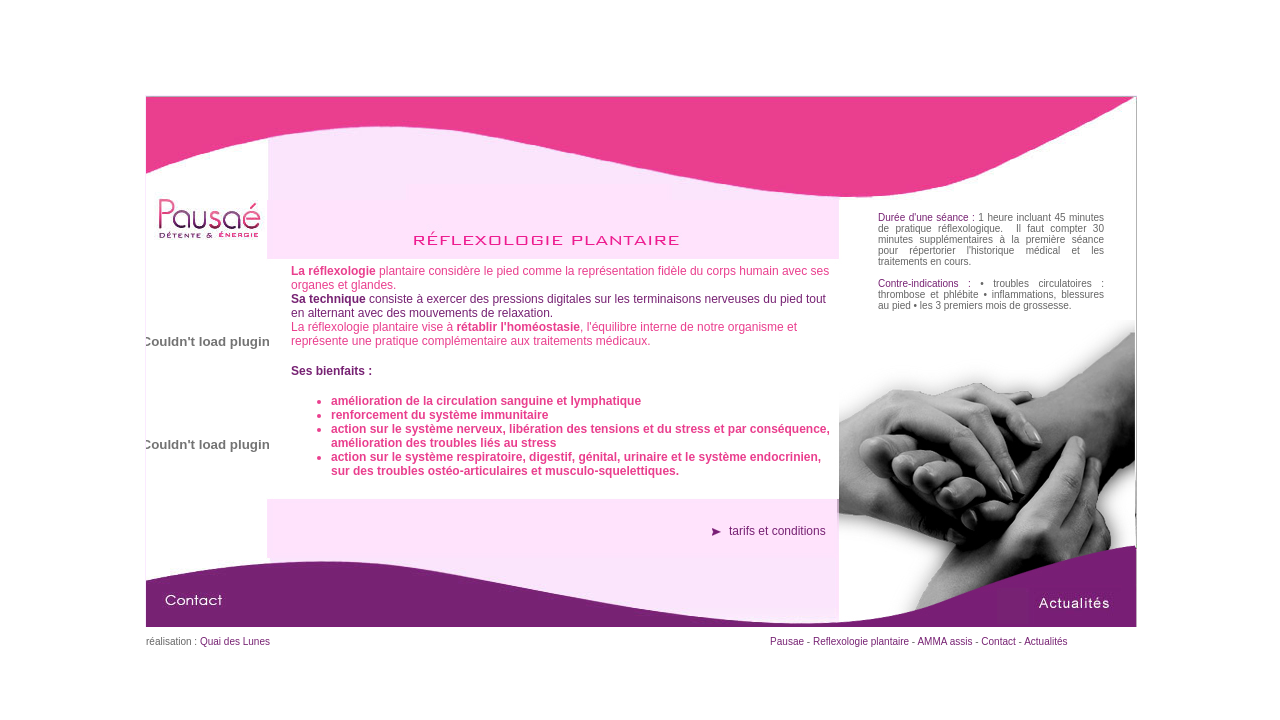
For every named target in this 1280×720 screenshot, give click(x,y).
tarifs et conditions (777, 531)
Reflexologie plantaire (861, 641)
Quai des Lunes (235, 641)
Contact (998, 641)
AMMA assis (943, 641)
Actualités (1045, 641)
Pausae (787, 641)
